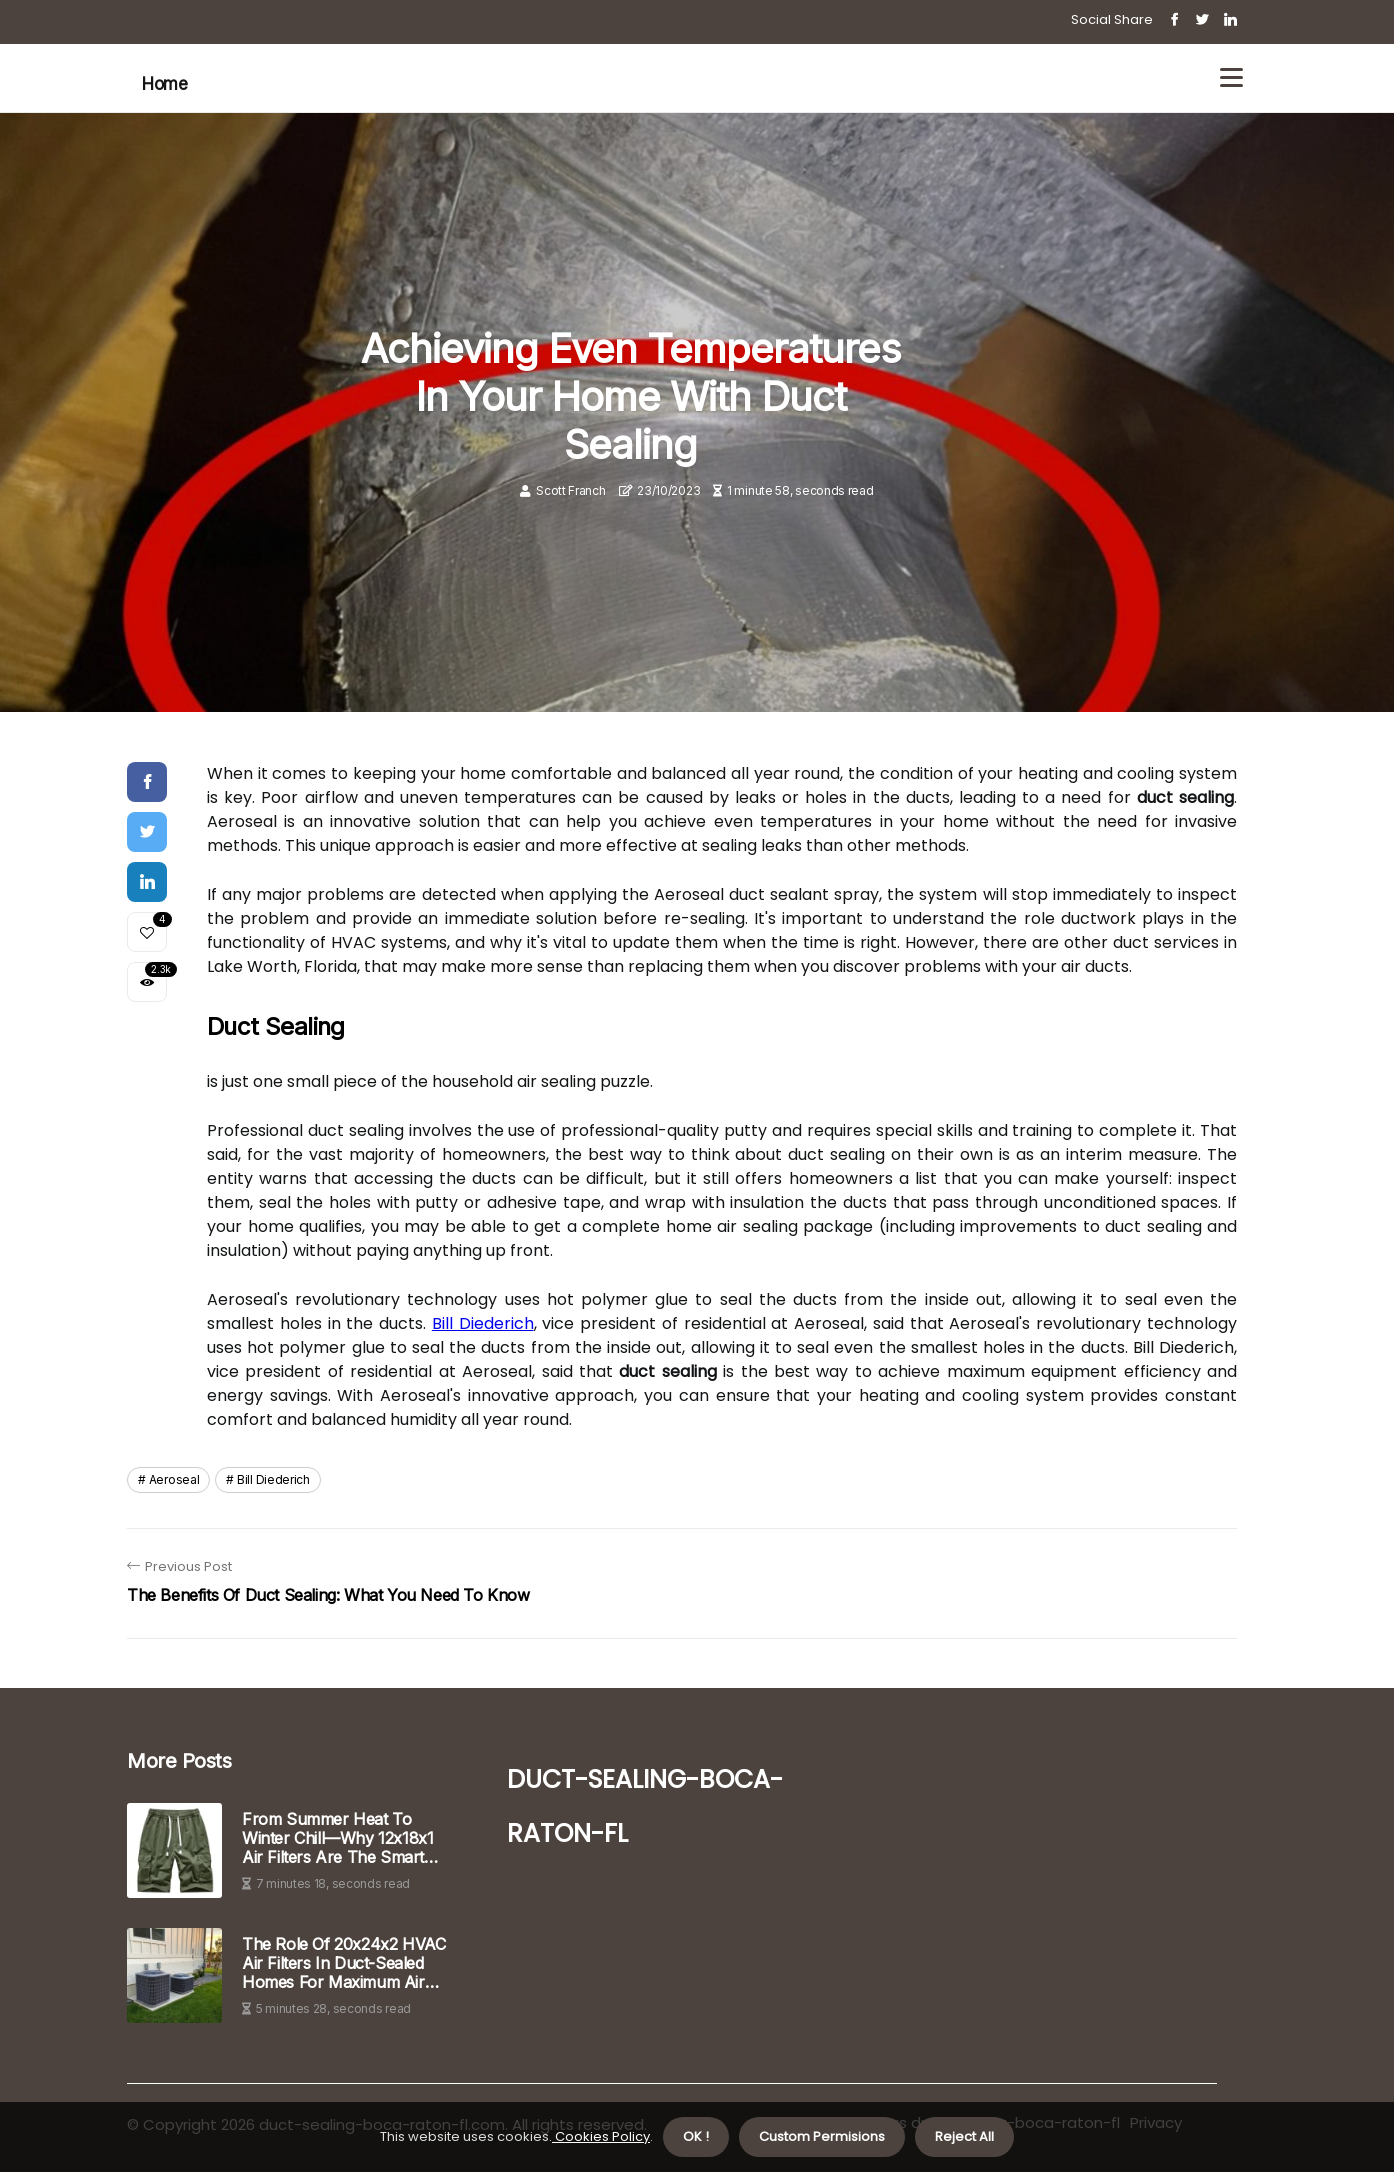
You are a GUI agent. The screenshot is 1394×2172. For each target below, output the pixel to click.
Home (164, 84)
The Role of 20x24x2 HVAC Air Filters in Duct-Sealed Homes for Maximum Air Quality (343, 1964)
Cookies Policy (601, 2136)
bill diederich (273, 1479)
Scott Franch (570, 490)
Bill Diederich (483, 1323)
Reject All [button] (964, 2136)
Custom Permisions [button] (822, 2136)
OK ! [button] (696, 2136)
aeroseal (174, 1479)
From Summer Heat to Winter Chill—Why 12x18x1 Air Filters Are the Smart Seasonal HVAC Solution (337, 1839)
